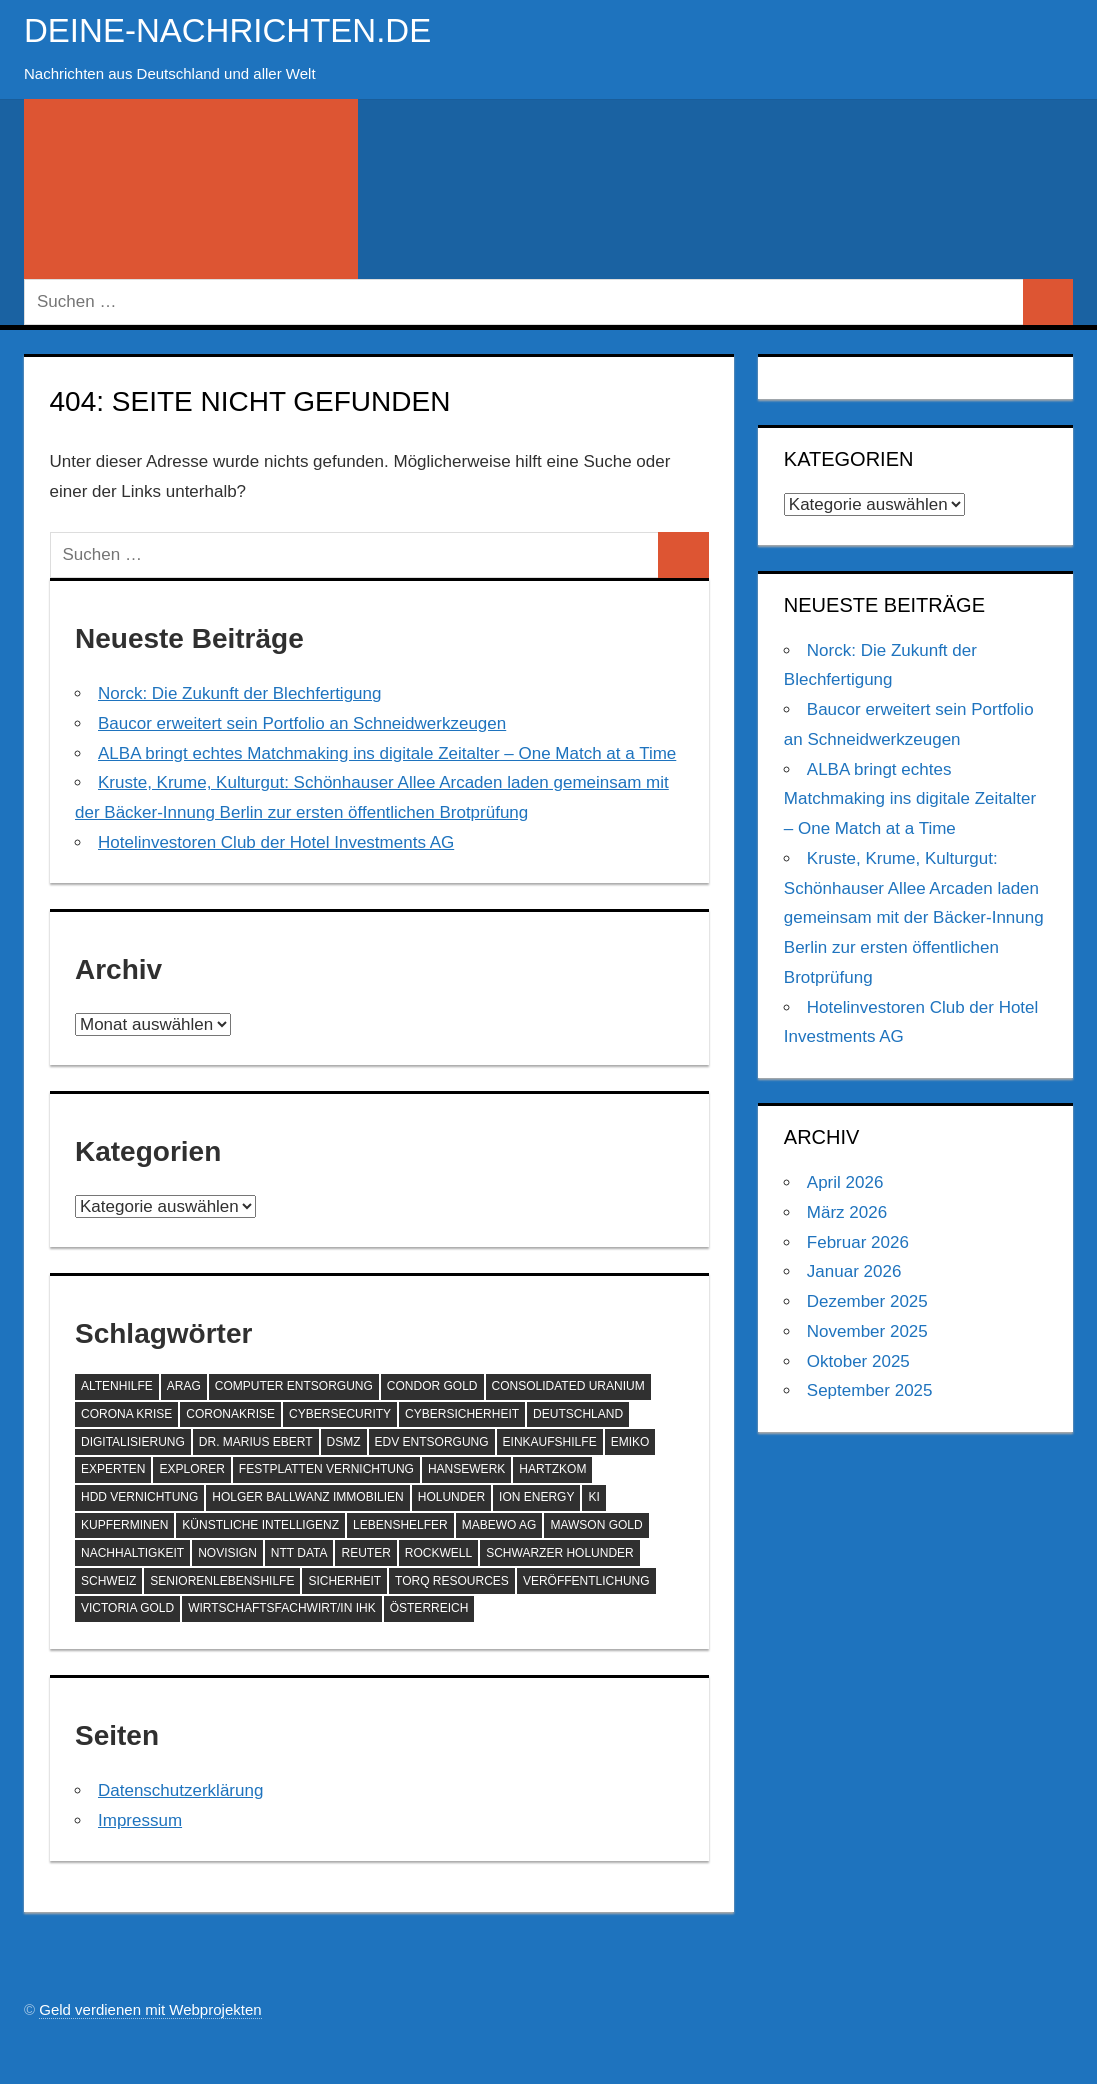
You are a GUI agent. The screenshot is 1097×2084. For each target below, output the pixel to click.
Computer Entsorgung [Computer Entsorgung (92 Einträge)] (294, 1386)
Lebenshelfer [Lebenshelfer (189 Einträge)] (400, 1525)
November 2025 (867, 1331)
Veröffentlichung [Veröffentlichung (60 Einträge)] (586, 1581)
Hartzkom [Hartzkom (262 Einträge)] (552, 1469)
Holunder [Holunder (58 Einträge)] (451, 1497)
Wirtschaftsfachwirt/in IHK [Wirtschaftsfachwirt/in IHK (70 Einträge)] (282, 1608)
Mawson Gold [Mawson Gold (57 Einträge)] (596, 1525)
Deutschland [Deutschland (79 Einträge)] (578, 1414)
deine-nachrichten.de (246, 29)
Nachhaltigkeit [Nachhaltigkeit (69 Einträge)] (132, 1553)
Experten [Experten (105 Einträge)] (113, 1469)
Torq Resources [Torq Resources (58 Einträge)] (452, 1581)
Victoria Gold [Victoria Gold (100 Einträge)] (127, 1608)
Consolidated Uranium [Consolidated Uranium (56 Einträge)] (568, 1386)
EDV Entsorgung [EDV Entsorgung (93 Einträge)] (432, 1442)
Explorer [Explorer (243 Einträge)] (191, 1469)
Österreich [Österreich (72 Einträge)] (429, 1608)
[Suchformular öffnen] (191, 189)
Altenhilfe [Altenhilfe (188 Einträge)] (117, 1386)
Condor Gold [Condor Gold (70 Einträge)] (432, 1386)
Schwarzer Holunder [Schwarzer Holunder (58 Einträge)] (560, 1553)
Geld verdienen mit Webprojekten (150, 2009)
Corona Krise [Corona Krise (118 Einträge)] (126, 1414)
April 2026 (845, 1182)
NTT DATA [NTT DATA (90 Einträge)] (299, 1553)
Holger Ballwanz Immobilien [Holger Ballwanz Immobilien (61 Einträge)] (307, 1497)
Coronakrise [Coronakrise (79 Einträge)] (230, 1414)
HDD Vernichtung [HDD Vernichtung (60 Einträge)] (139, 1497)
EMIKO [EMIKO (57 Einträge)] (630, 1442)
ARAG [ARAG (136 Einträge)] (184, 1386)
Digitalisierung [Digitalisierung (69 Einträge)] (133, 1442)
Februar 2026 (858, 1242)
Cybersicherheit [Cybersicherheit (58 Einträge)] (462, 1414)
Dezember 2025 (867, 1301)
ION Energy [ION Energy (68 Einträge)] (536, 1497)
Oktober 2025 (858, 1361)
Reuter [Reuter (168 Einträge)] (365, 1553)
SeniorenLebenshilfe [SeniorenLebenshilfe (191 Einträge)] (222, 1581)
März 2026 (847, 1212)
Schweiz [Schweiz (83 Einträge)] (108, 1581)
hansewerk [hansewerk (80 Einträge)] (466, 1469)
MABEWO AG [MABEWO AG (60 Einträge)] (499, 1525)
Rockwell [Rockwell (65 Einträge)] (438, 1553)
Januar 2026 (854, 1271)
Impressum (140, 1820)
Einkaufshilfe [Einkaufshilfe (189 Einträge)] (550, 1442)
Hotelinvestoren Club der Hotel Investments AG (276, 842)
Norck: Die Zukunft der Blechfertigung (239, 693)
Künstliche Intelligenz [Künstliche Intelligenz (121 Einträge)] (260, 1525)
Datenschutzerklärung (180, 1790)
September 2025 (870, 1390)
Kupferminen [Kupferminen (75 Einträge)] (124, 1525)
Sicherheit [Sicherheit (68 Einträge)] (344, 1581)
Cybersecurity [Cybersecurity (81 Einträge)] (340, 1414)
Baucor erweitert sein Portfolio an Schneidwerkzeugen (302, 723)
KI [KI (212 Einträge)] (593, 1497)
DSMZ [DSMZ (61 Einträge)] (344, 1442)
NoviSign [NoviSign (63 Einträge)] (227, 1553)
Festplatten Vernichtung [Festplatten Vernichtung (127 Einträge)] (326, 1469)
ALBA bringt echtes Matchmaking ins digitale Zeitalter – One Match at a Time (387, 753)
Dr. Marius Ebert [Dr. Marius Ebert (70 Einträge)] (256, 1442)
